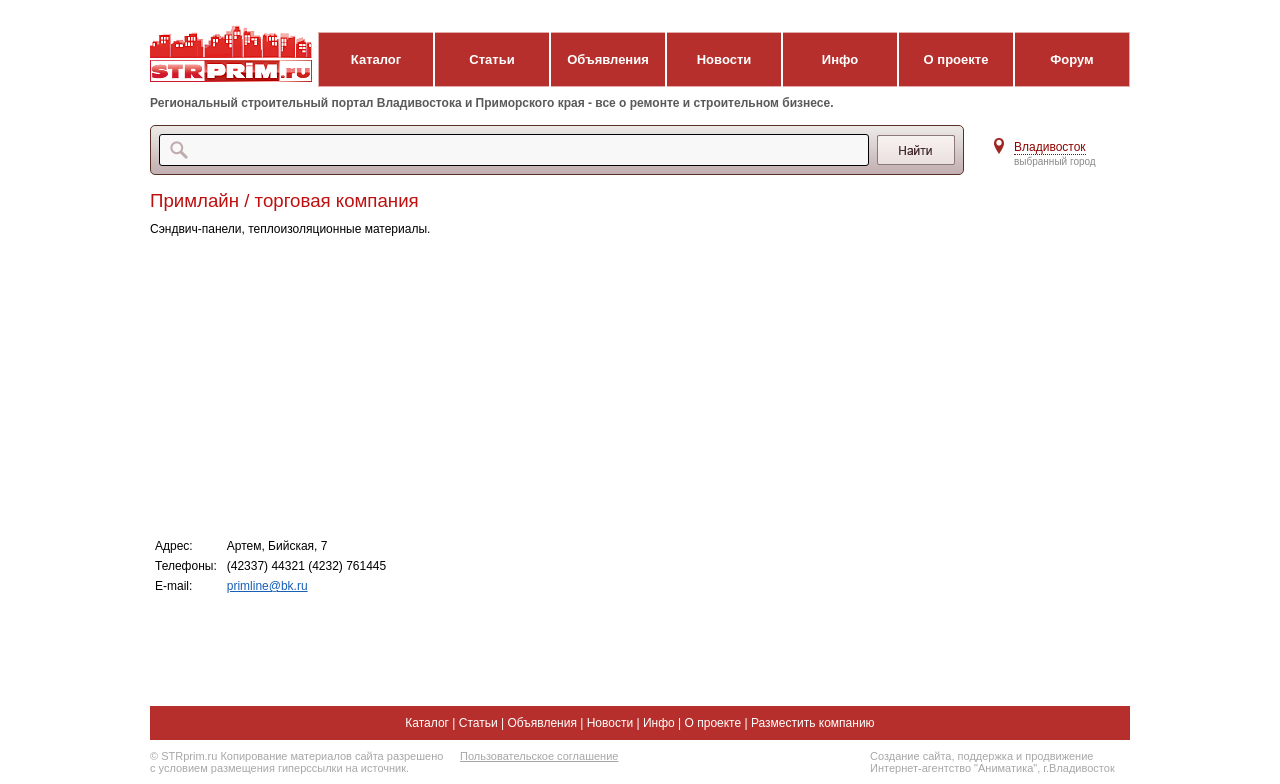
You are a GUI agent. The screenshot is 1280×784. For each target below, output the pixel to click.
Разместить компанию (813, 723)
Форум (1071, 59)
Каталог (376, 59)
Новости (724, 59)
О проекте (956, 59)
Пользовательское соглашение (539, 756)
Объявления (608, 59)
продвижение (1059, 756)
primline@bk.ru (267, 586)
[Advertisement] (549, 386)
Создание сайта (910, 756)
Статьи (491, 59)
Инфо (840, 59)
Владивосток (1050, 147)
